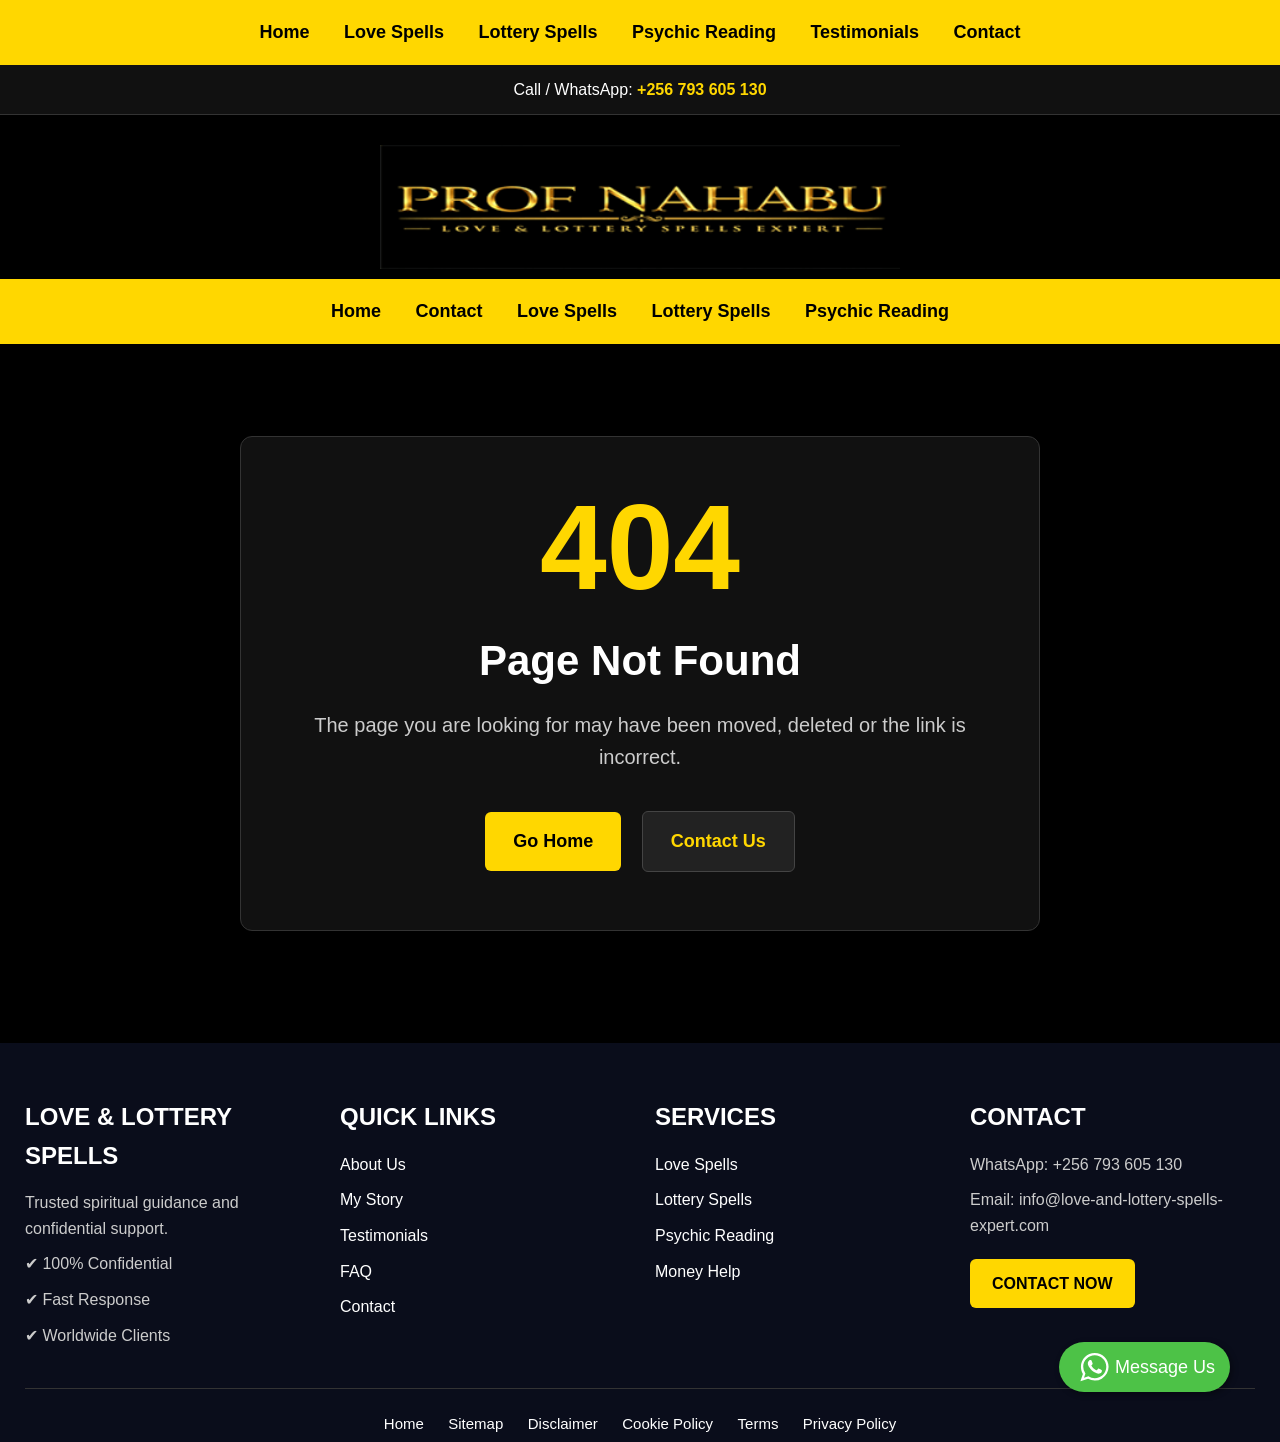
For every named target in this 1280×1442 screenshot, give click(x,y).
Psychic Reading (704, 32)
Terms (758, 1423)
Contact (987, 32)
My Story (371, 1199)
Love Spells (394, 32)
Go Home (553, 841)
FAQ (356, 1271)
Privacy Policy (849, 1423)
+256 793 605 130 (701, 89)
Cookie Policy (667, 1423)
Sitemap (475, 1423)
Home (284, 32)
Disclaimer (563, 1423)
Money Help (697, 1271)
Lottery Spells (537, 32)
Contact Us (718, 841)
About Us (373, 1164)
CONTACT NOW (1052, 1283)
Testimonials (864, 32)
